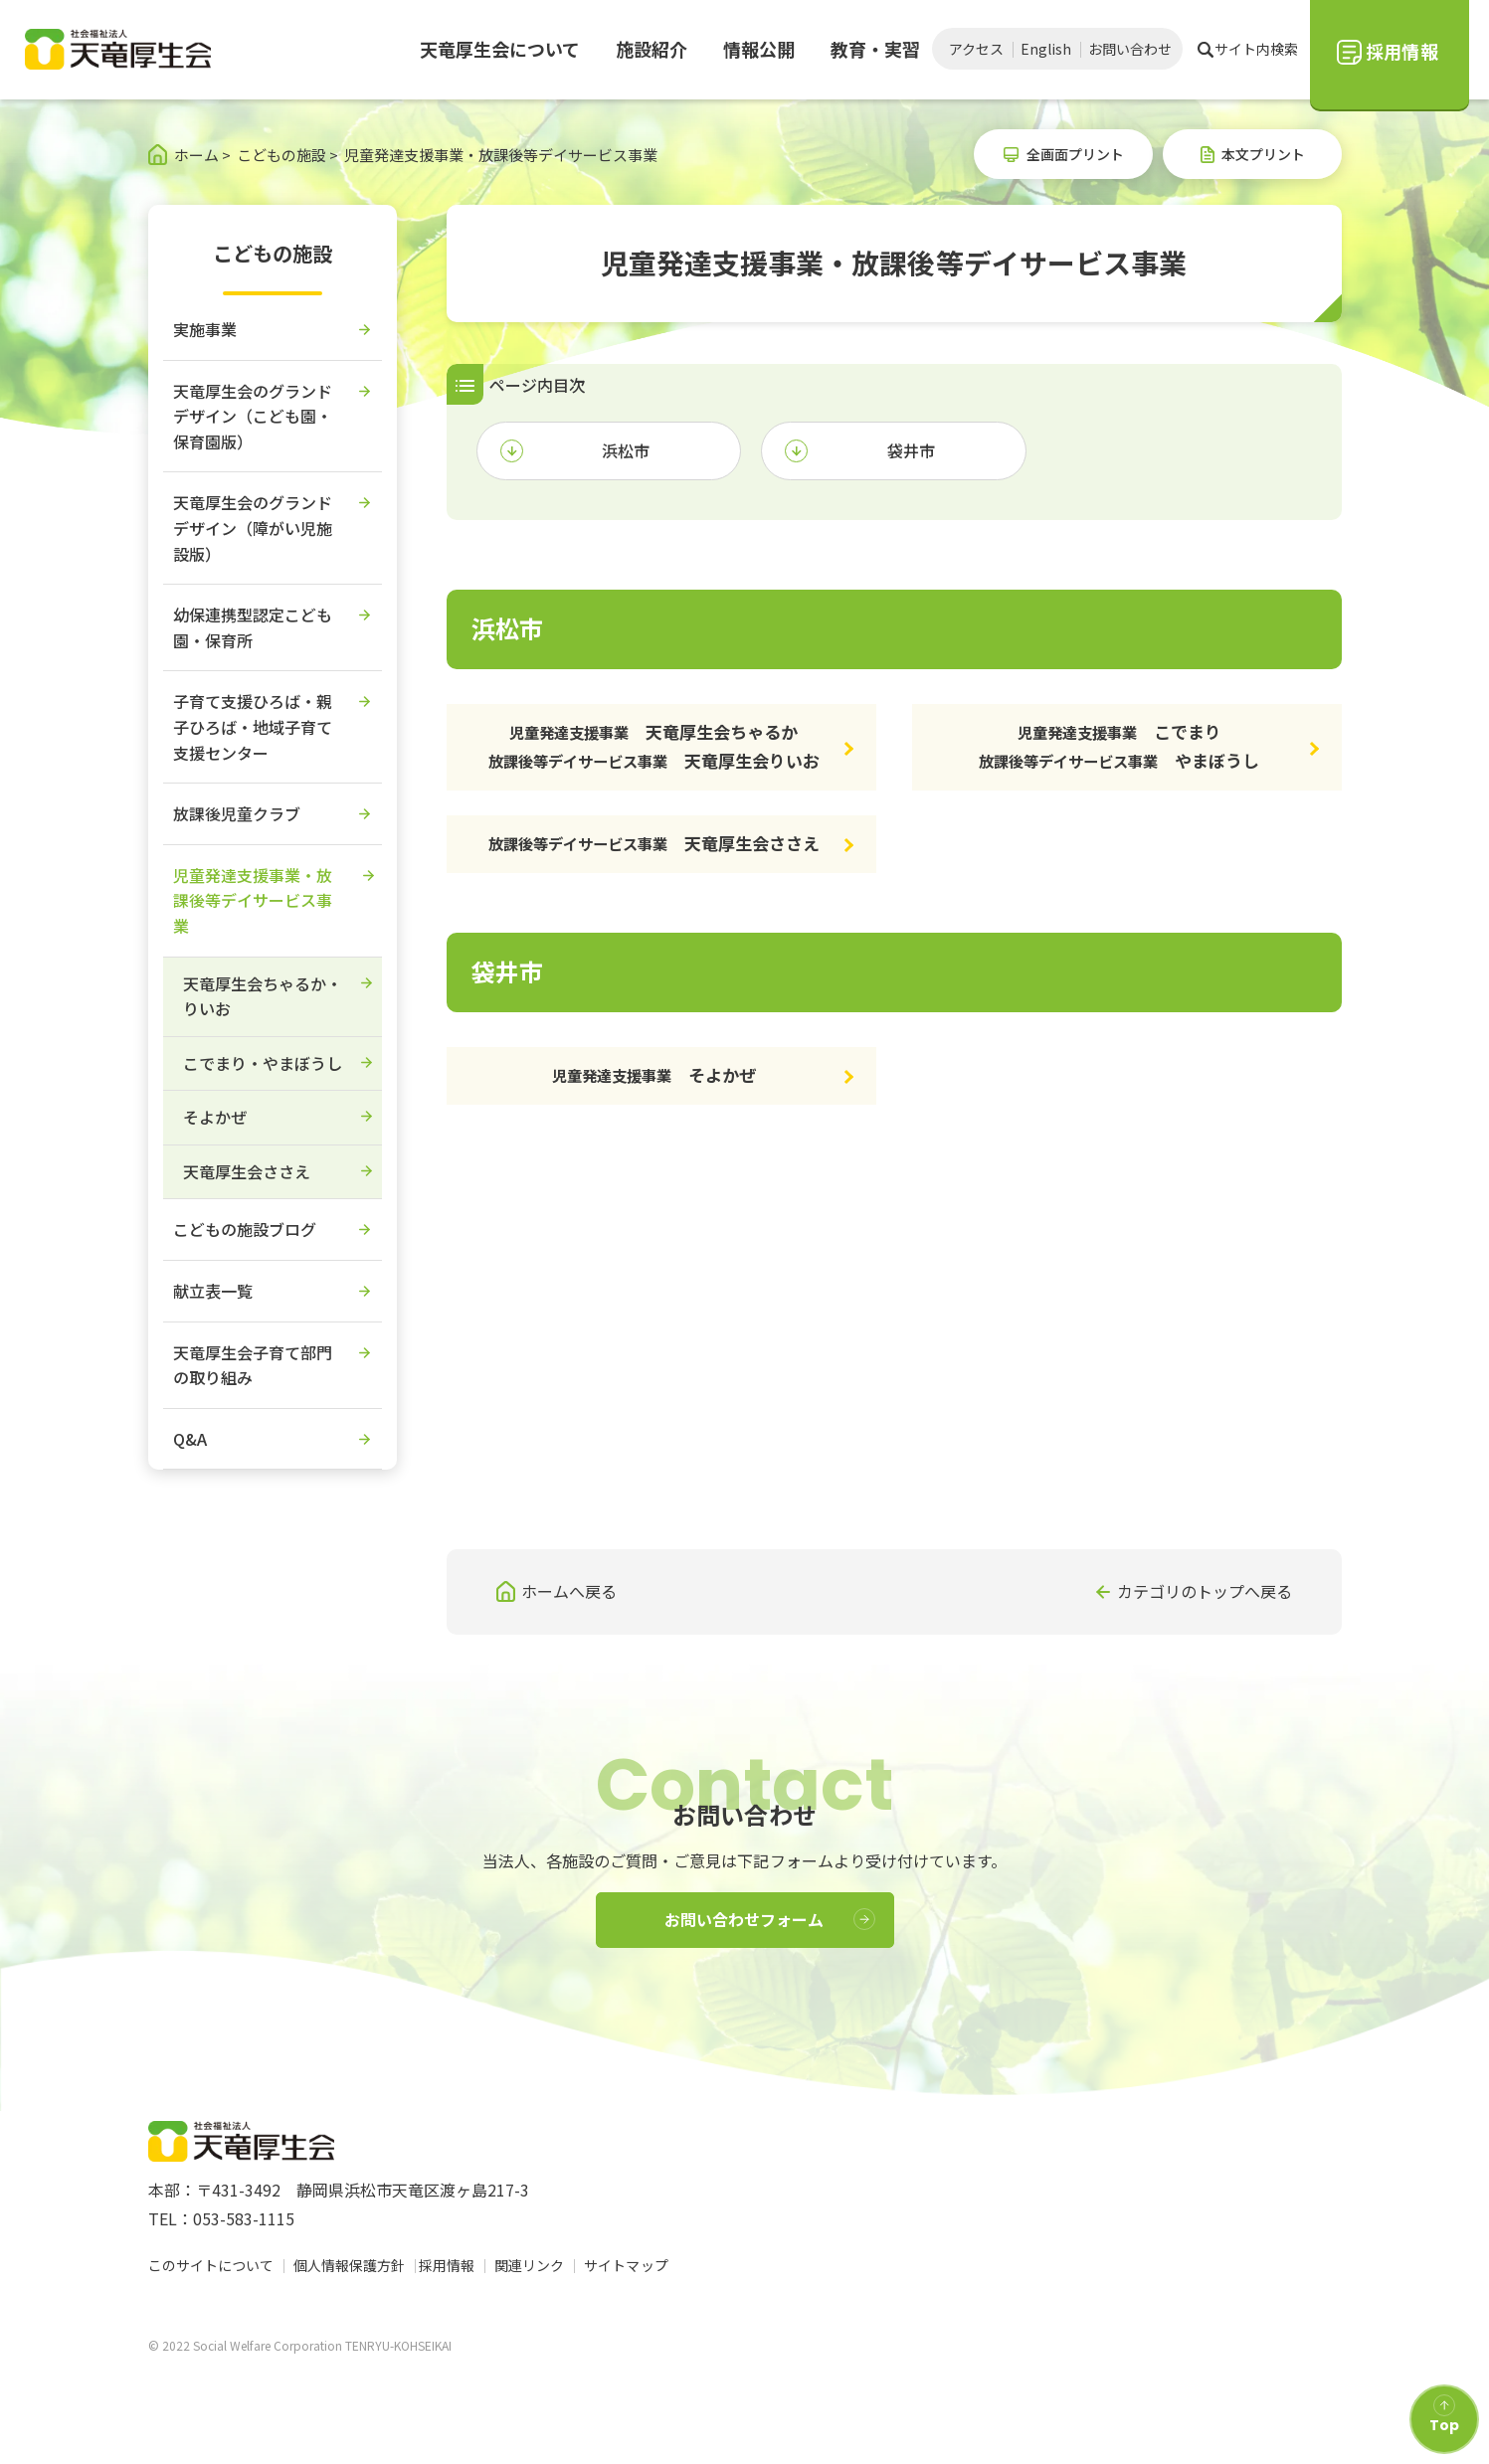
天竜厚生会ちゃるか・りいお (262, 996)
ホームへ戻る (569, 1591)
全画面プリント (1075, 154)
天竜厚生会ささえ (654, 842)
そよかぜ (654, 1074)
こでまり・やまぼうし (262, 1063)
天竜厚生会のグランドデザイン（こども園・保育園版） (252, 416)
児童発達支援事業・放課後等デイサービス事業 (252, 900)
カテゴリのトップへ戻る (1204, 1591)
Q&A (190, 1439)
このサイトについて (211, 2265)
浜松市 (626, 450)
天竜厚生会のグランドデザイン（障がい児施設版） (252, 527)
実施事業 (205, 329)
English (1046, 49)
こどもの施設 (272, 253)
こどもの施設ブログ (244, 1229)
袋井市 (911, 450)
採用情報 (452, 2265)
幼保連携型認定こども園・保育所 (252, 627)
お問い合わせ (1130, 49)
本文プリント (1263, 154)
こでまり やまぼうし (1119, 746)
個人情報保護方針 (349, 2265)
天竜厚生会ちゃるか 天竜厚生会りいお (654, 746)
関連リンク (535, 2265)
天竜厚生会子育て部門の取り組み (252, 1365)
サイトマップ (631, 2265)
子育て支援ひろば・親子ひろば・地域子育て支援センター (252, 726)
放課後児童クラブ (236, 813)
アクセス (976, 49)
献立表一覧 (213, 1291)
